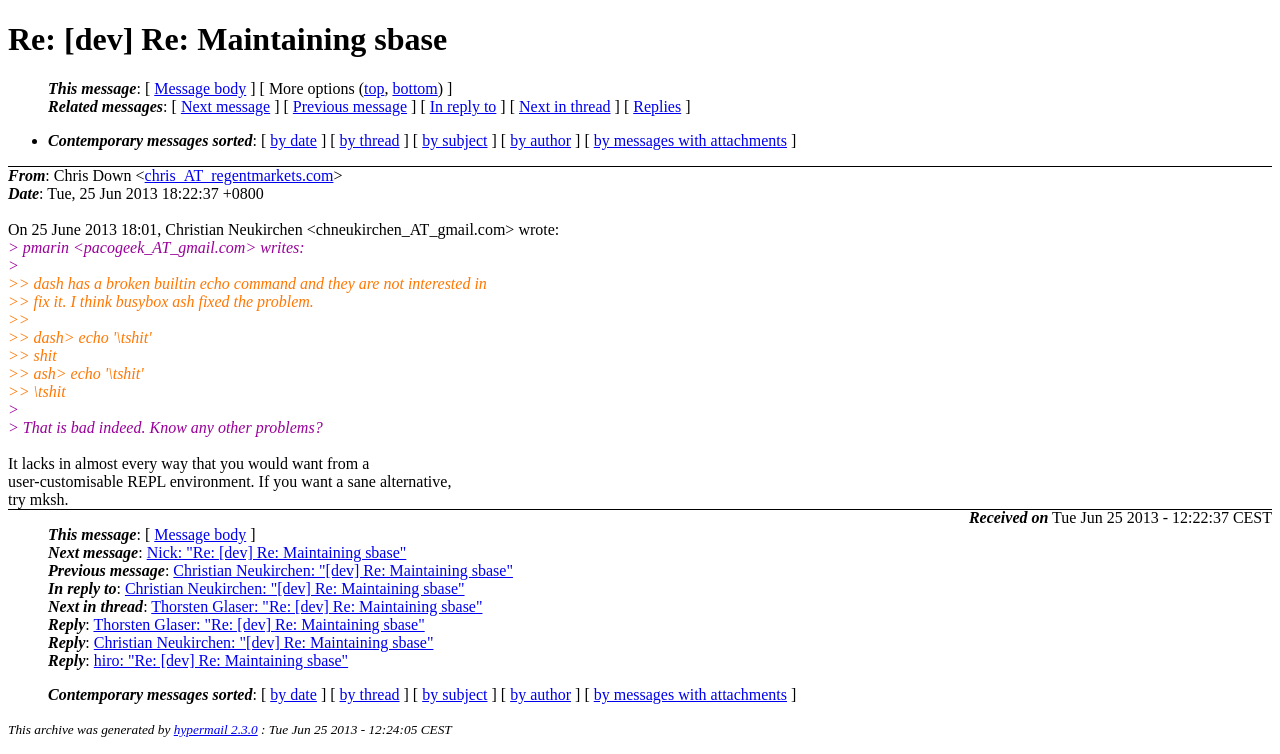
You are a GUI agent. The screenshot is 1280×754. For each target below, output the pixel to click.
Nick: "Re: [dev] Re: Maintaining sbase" (277, 552)
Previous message (350, 106)
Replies (657, 106)
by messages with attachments (690, 140)
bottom (414, 88)
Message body (200, 88)
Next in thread (565, 106)
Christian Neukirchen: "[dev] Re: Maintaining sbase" (343, 570)
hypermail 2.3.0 (216, 729)
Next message (225, 106)
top (374, 88)
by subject (454, 140)
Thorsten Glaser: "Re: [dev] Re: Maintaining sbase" (316, 606)
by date (293, 140)
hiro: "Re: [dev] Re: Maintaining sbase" (221, 660)
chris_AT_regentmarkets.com (239, 175)
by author (540, 140)
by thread (370, 140)
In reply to (463, 106)
